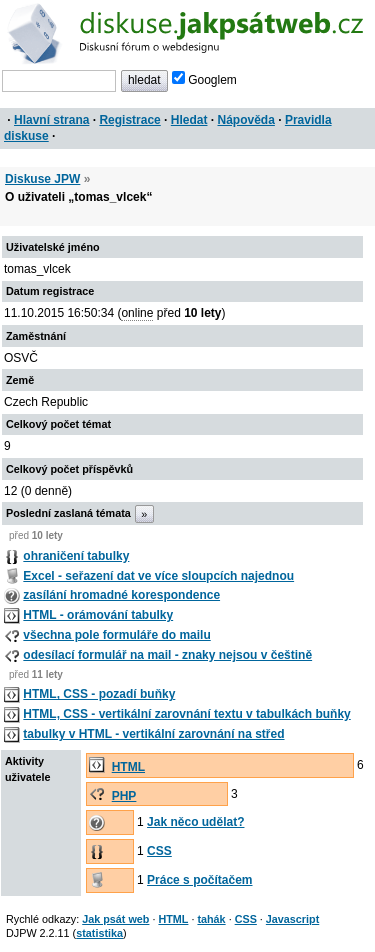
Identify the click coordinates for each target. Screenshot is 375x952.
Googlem (204, 80)
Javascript (292, 919)
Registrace (129, 120)
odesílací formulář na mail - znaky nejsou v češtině (167, 655)
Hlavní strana (51, 120)
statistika (99, 933)
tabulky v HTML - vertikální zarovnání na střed (153, 734)
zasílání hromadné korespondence (121, 595)
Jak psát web (115, 919)
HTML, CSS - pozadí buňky (99, 694)
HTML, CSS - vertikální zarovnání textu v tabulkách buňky (186, 714)
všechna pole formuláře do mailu (116, 635)
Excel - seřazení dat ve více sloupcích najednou (158, 576)
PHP (124, 796)
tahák (211, 919)
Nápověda (246, 120)
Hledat (189, 120)
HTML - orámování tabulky (98, 615)
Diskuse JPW (42, 179)
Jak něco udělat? (195, 822)
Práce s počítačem (199, 880)
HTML (128, 767)
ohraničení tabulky (76, 556)
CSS (159, 851)
